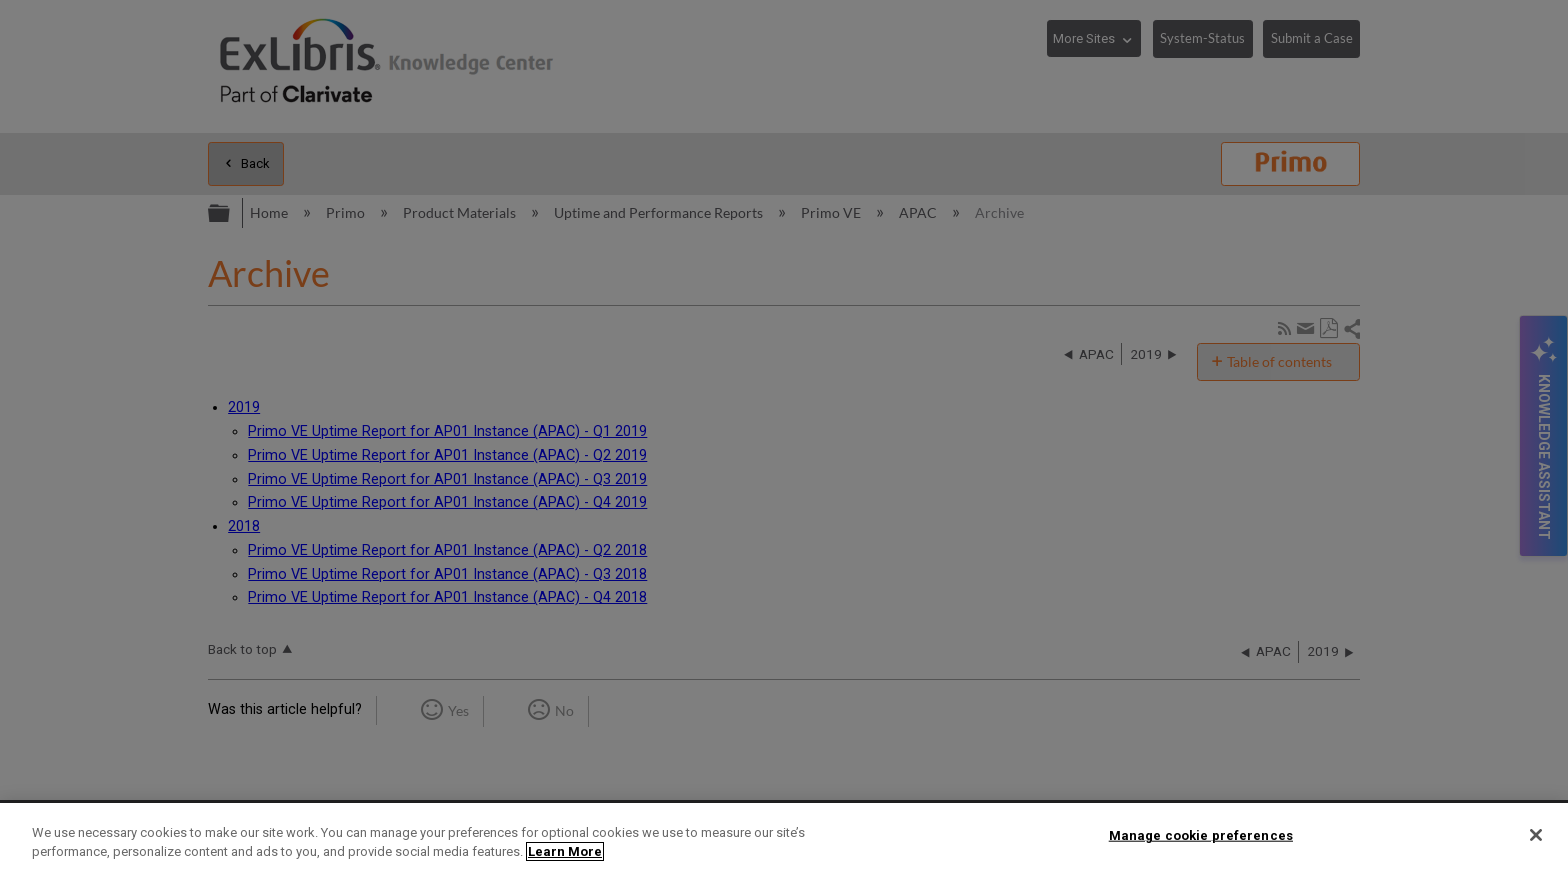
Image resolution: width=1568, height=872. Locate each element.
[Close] (1536, 835)
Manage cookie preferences (1201, 835)
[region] (784, 837)
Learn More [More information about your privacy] (565, 851)
